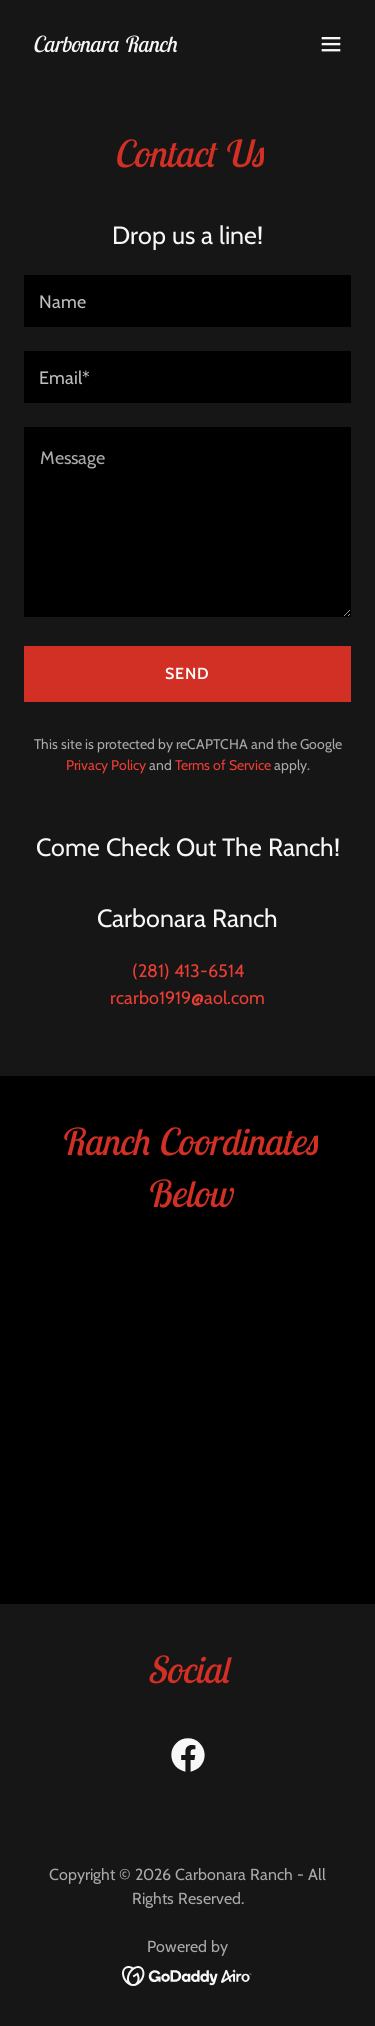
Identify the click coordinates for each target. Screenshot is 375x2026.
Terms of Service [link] (223, 765)
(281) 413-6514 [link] (188, 971)
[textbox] (187, 301)
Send (187, 673)
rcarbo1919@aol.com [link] (187, 998)
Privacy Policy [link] (106, 765)
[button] (331, 44)
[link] (104, 46)
